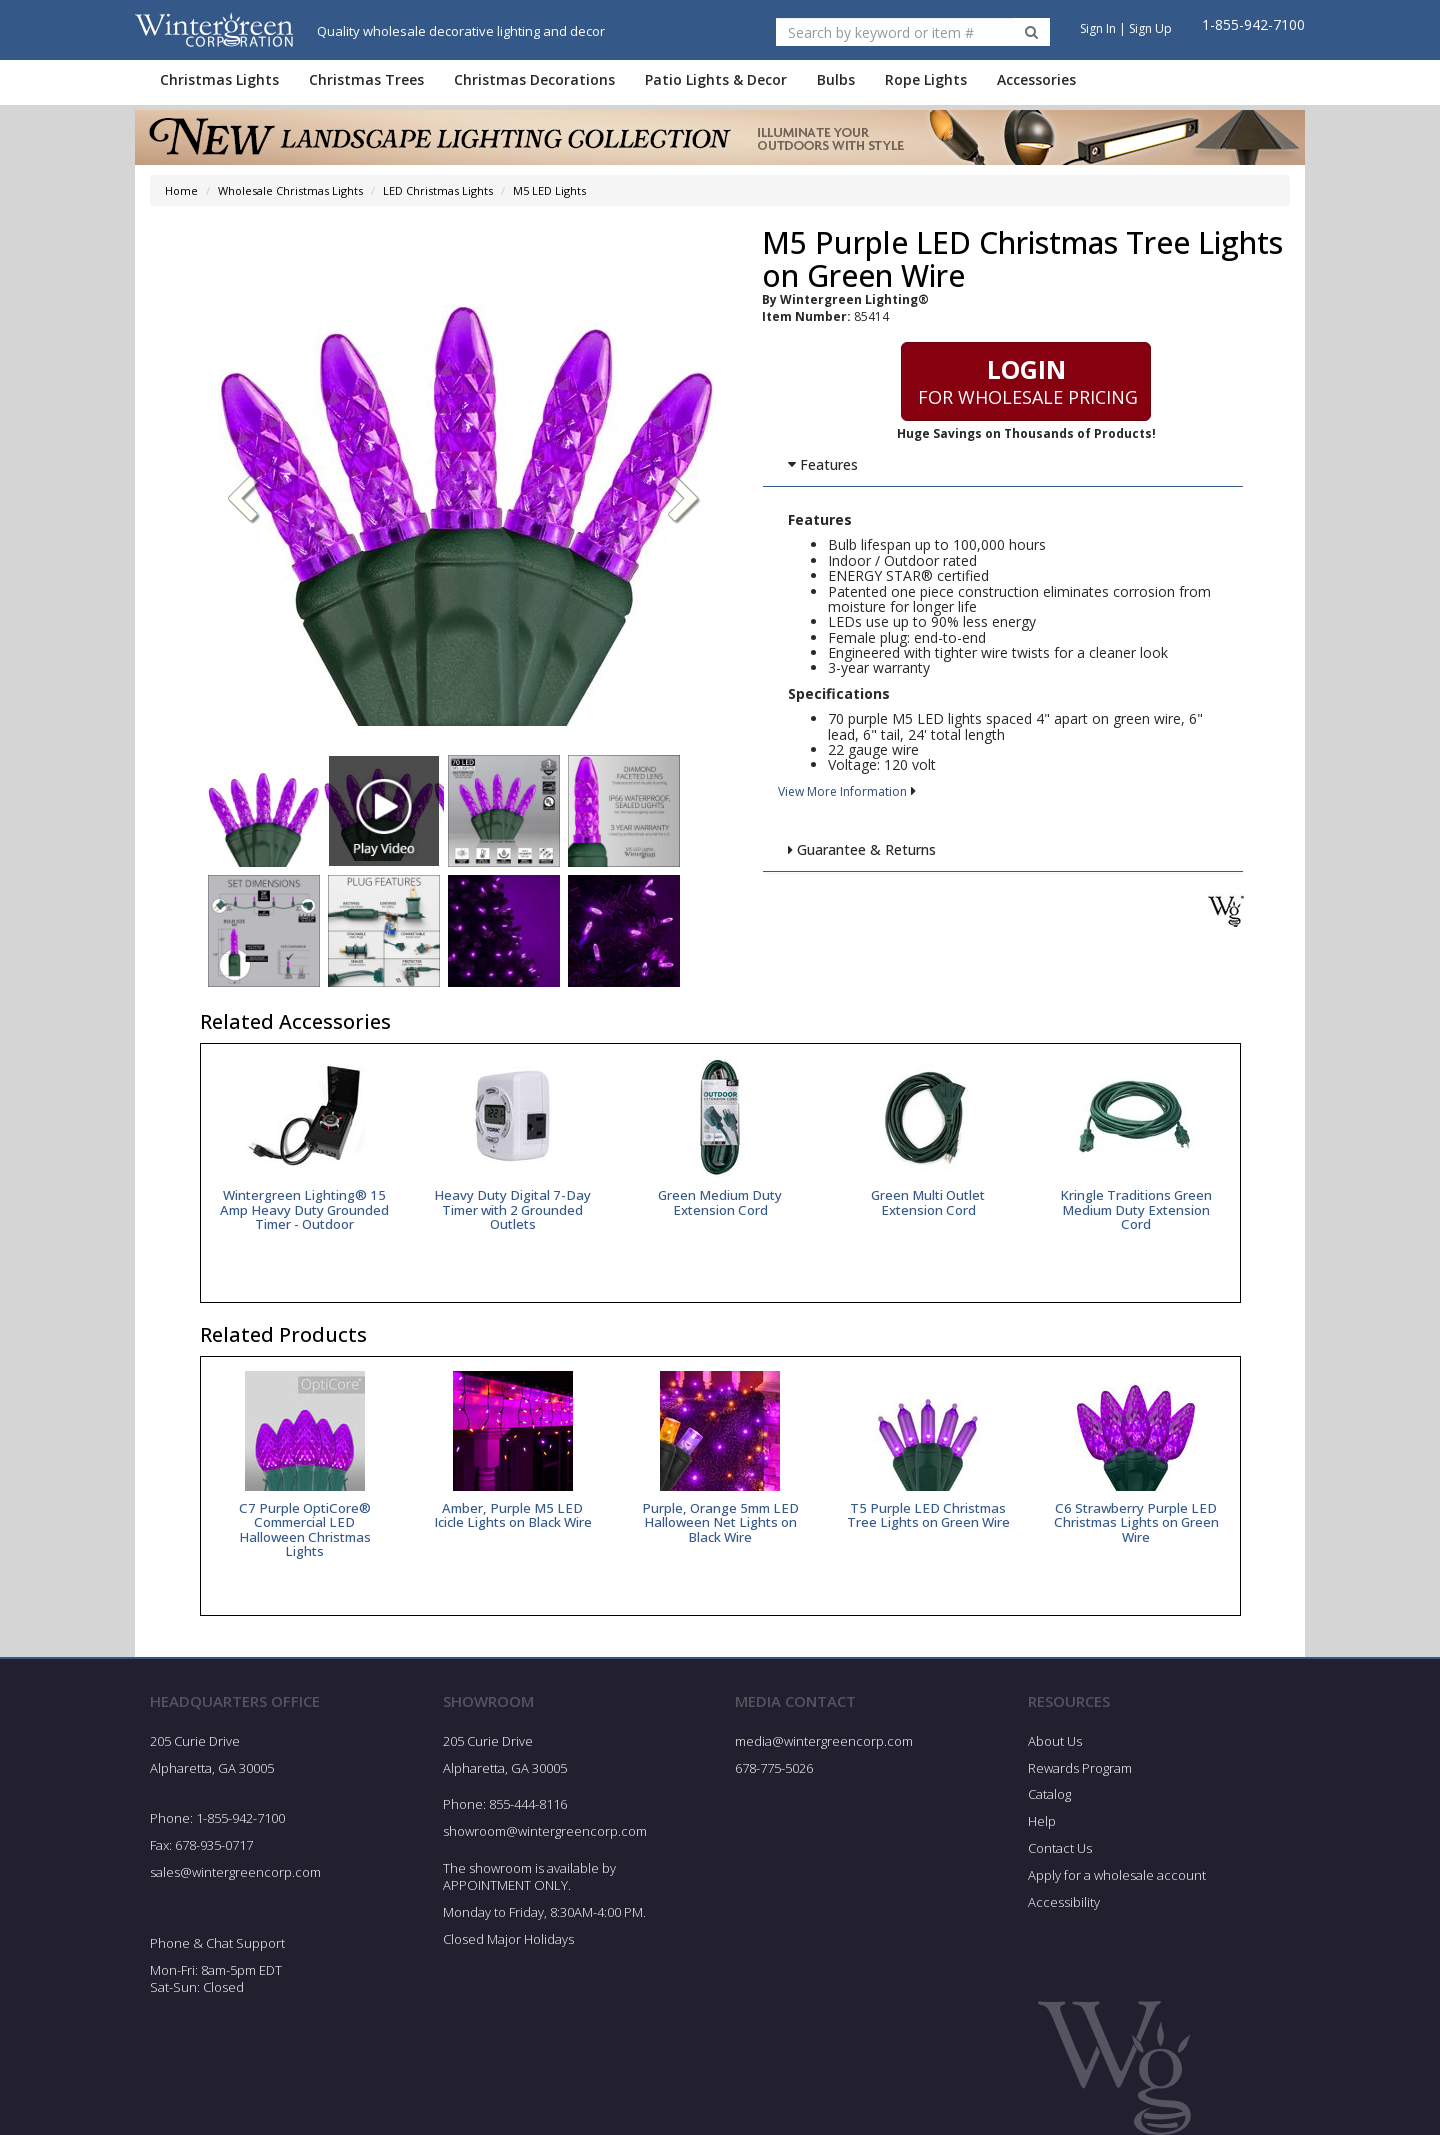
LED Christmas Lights (438, 190)
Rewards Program (1080, 1768)
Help (1042, 1821)
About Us (1055, 1741)
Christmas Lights (219, 79)
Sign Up (1150, 28)
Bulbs (836, 79)
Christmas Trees (366, 79)
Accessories (1036, 79)
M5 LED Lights (549, 190)
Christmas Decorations (534, 79)
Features (822, 464)
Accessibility (1064, 1902)
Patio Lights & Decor (716, 79)
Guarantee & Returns (861, 849)
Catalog (1049, 1794)
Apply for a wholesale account (1117, 1875)
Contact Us (1060, 1848)
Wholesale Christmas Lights (290, 190)
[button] (684, 501)
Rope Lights (926, 79)
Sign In (1098, 28)
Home (181, 190)
